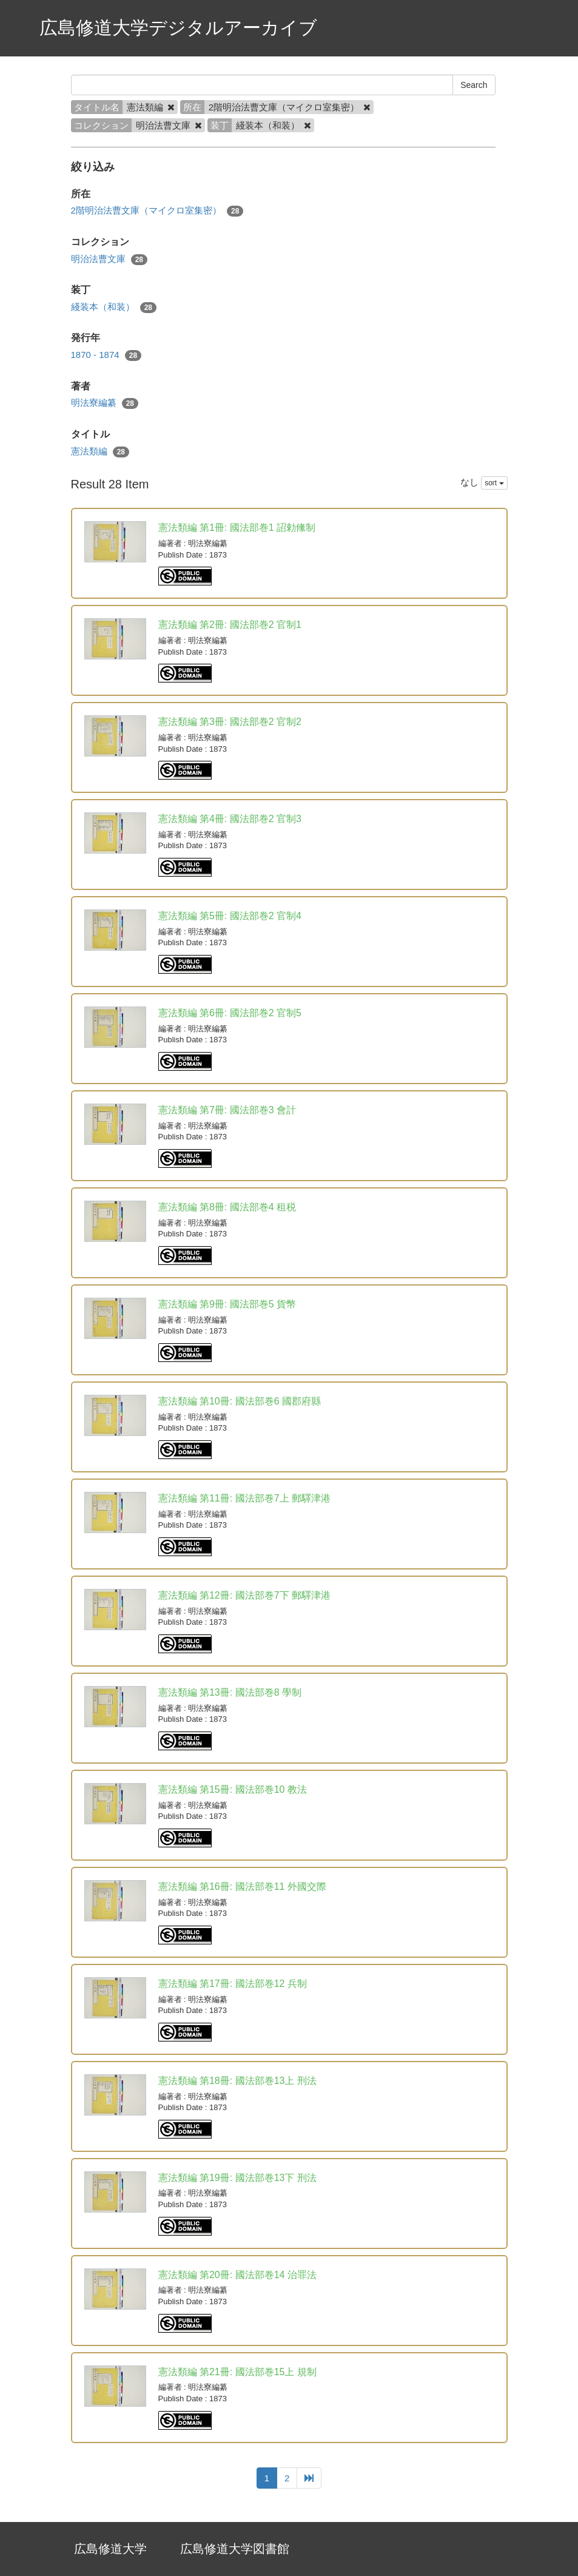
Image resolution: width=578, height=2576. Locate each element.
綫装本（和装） (114, 307)
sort (494, 483)
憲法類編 (100, 451)
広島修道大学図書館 (234, 2548)
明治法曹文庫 (109, 259)
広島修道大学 (110, 2548)
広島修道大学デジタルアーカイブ (178, 28)
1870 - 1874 (106, 355)
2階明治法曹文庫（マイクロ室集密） (157, 211)
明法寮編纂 (105, 403)
